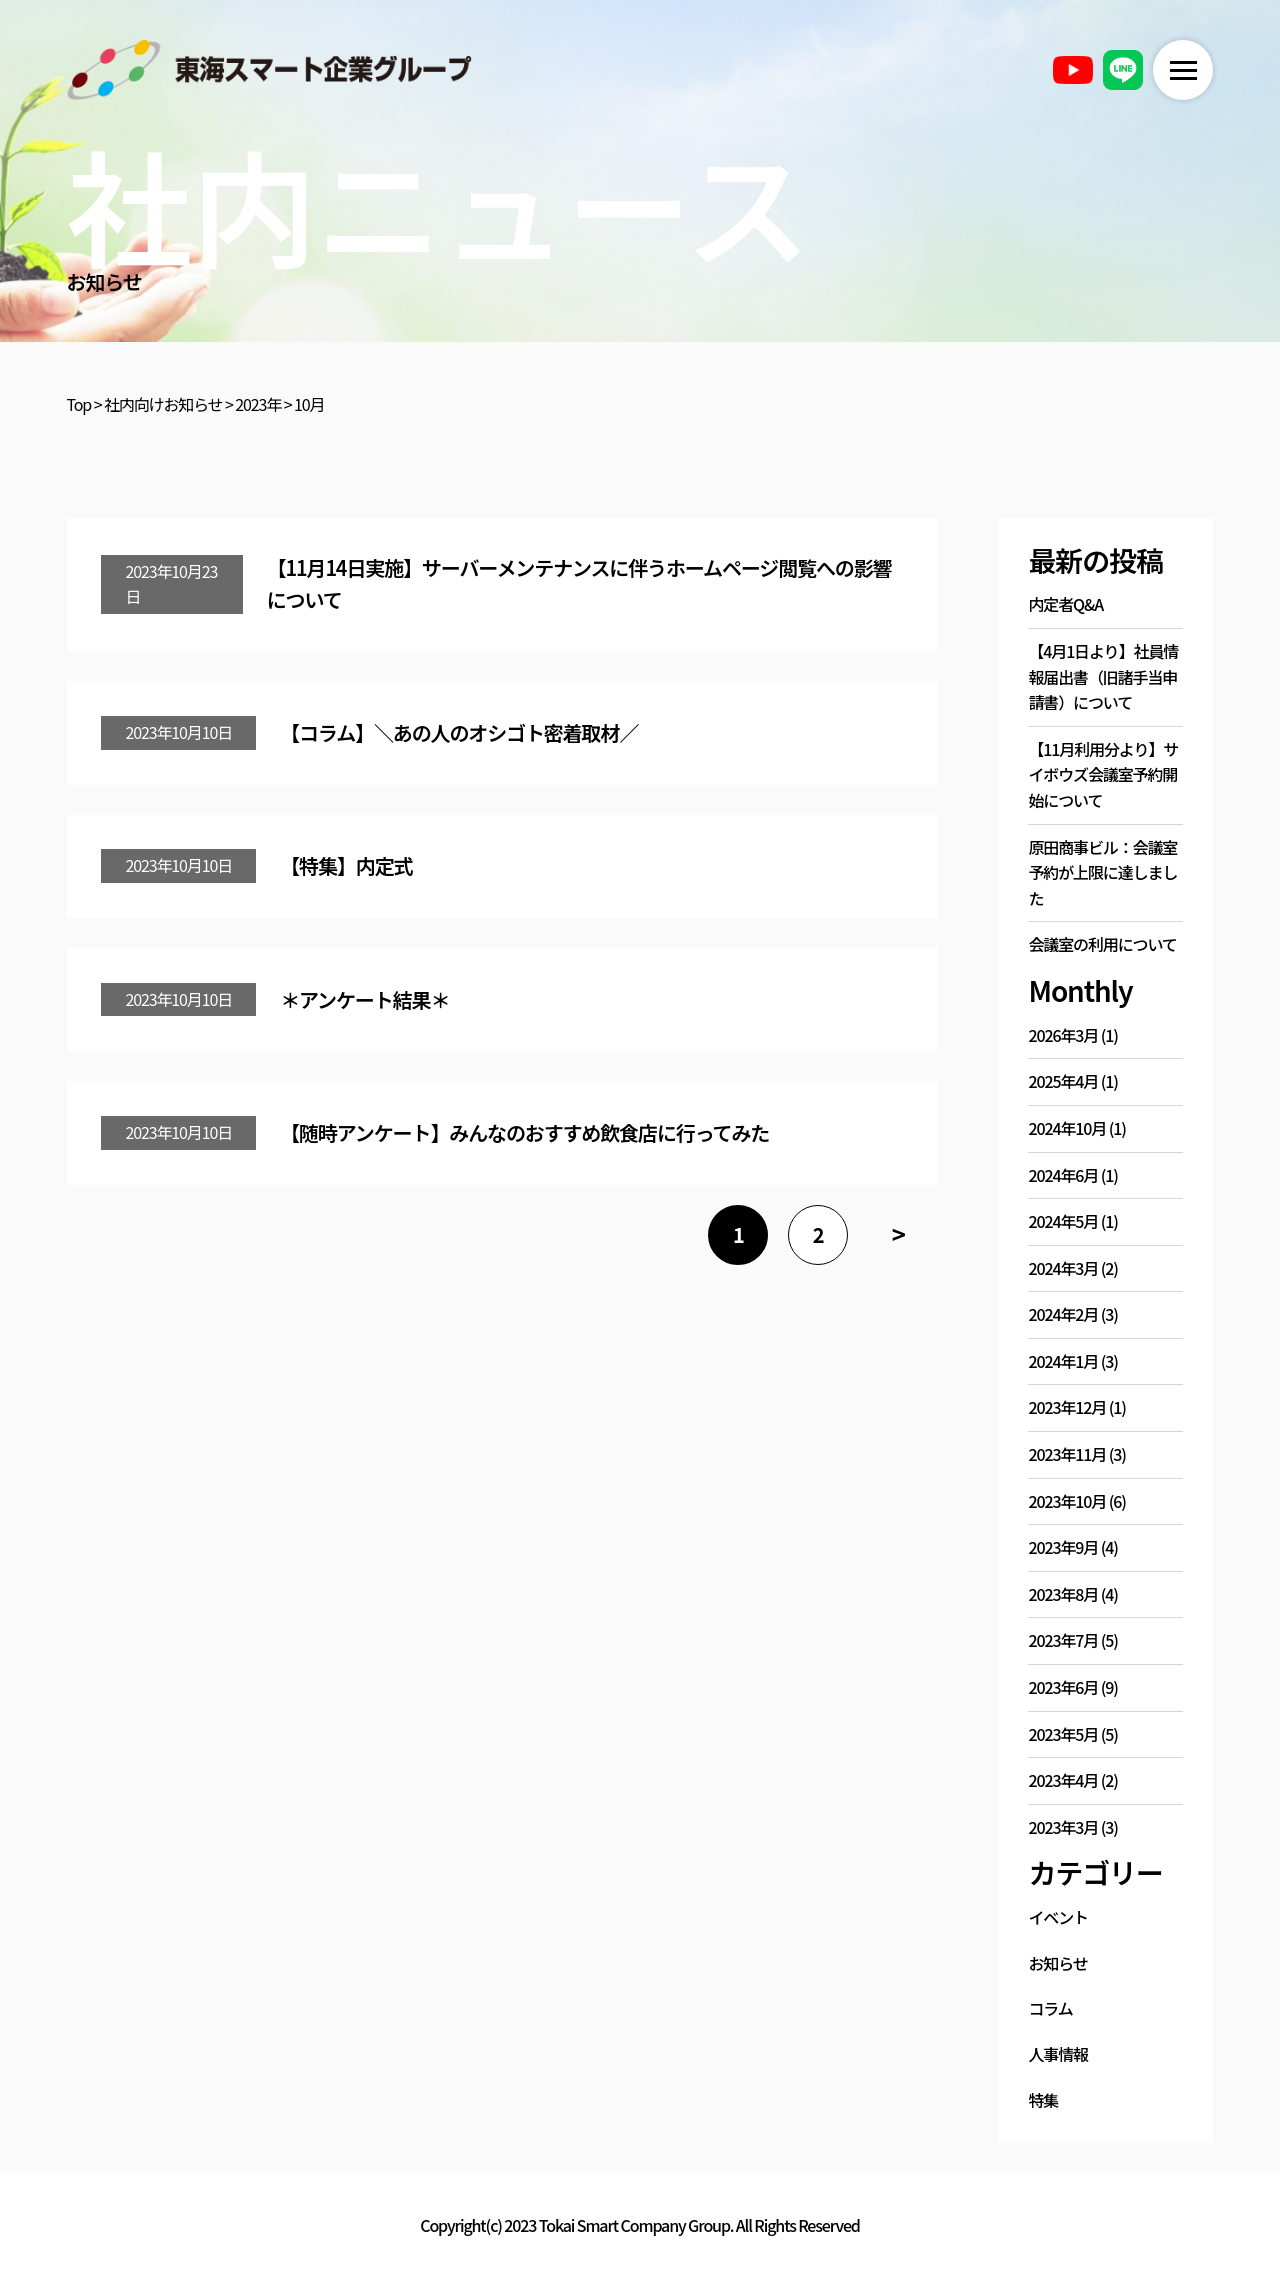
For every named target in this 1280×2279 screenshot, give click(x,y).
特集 (1043, 2100)
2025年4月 (1063, 1081)
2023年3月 (1063, 1827)
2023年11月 (1067, 1454)
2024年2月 (1063, 1314)
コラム (1050, 2008)
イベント (1058, 1917)
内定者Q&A (1065, 604)
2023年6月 (1063, 1687)
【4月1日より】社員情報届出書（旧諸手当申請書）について (1103, 676)
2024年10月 (1067, 1128)
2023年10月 (1067, 1501)
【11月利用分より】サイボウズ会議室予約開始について (1103, 774)
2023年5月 (1063, 1734)
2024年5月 (1063, 1221)
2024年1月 (1063, 1361)
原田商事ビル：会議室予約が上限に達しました (1102, 872)
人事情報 (1058, 2054)
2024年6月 (1063, 1175)
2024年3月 (1063, 1268)
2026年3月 (1063, 1035)
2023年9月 (1063, 1547)
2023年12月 (1067, 1407)
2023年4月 (1063, 1780)
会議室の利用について (1102, 944)
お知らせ (1057, 1963)
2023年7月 (1063, 1640)
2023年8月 (1063, 1594)
